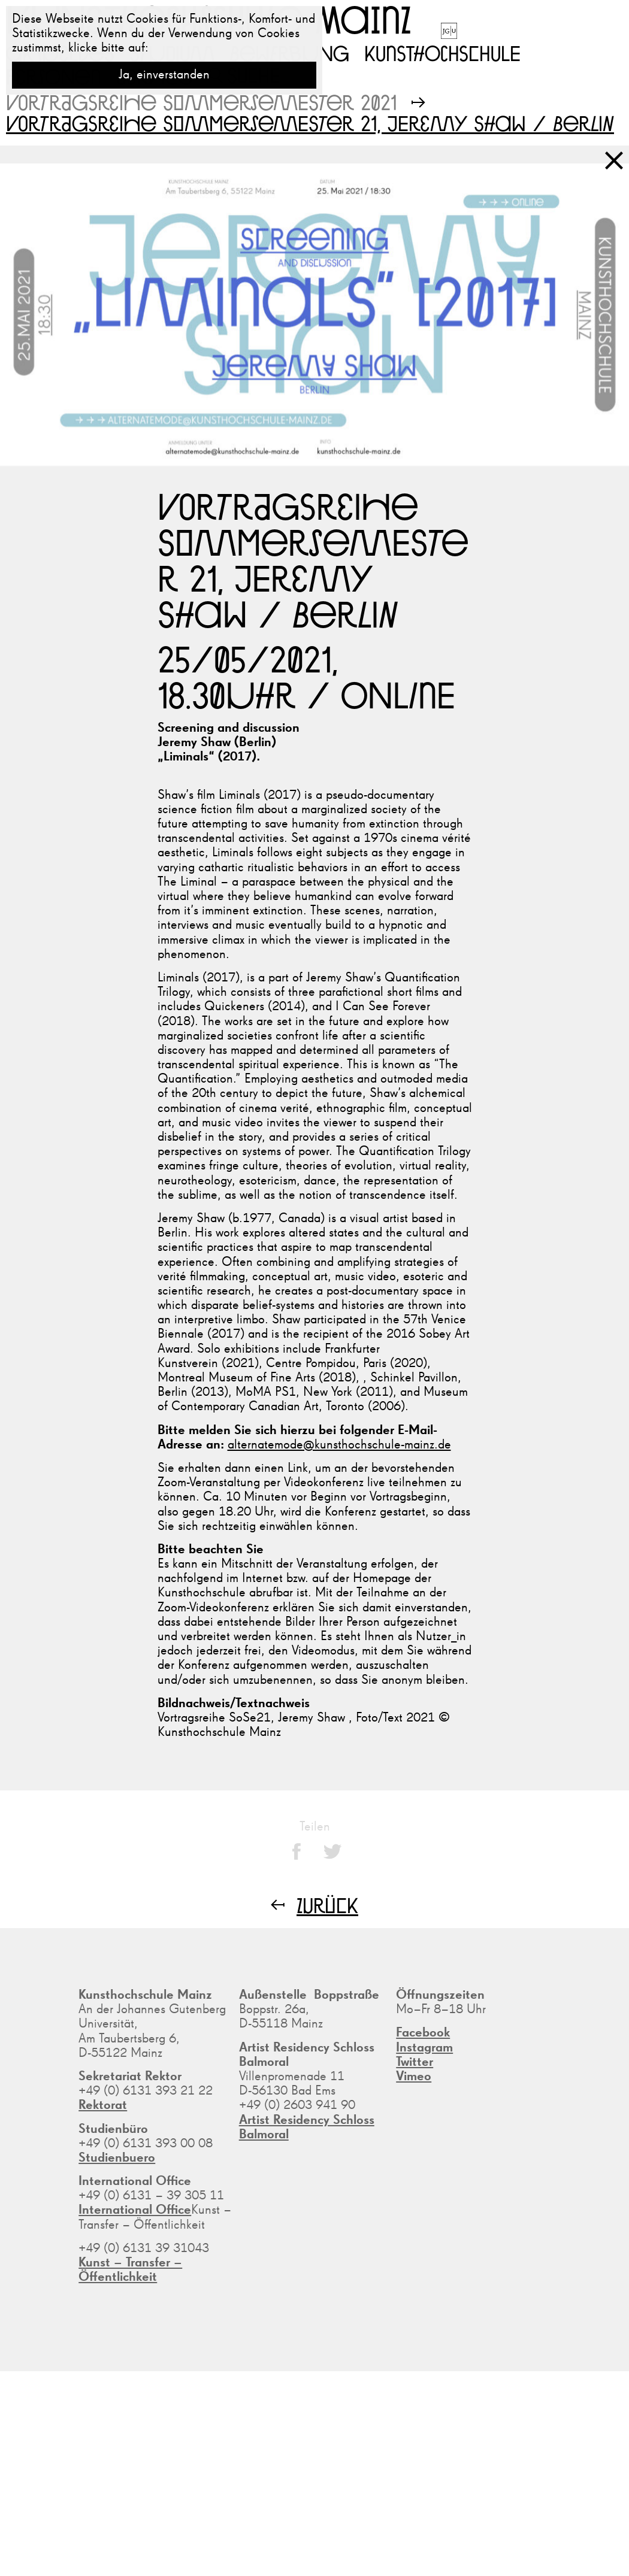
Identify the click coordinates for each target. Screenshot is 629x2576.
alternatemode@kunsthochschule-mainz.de (339, 1444)
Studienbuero (116, 2158)
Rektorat (102, 2105)
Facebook (423, 2032)
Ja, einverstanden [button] (164, 74)
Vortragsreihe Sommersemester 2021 (201, 102)
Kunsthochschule (442, 52)
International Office (134, 2210)
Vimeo (413, 2076)
